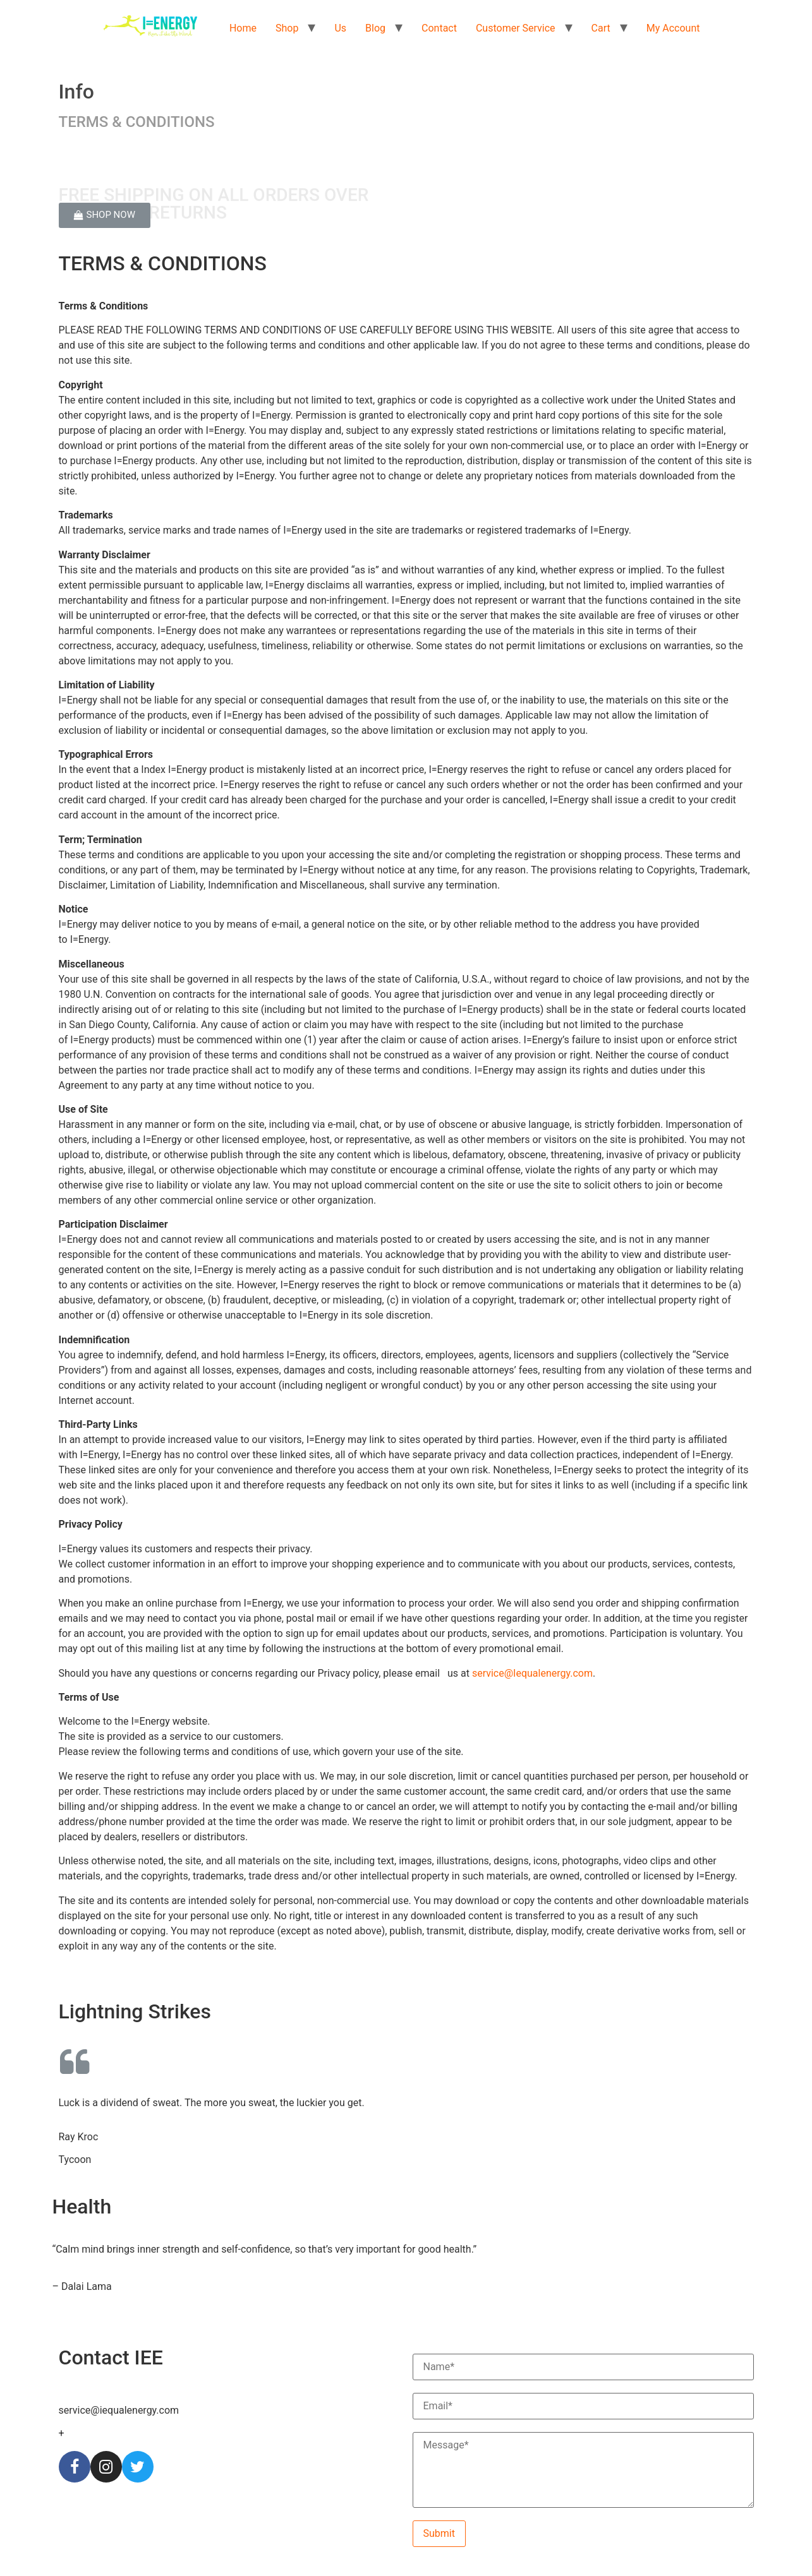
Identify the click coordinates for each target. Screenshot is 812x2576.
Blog (375, 28)
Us (340, 28)
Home (243, 28)
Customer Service (515, 28)
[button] (104, 215)
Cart (600, 28)
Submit (439, 2533)
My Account (673, 28)
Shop (287, 28)
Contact (439, 28)
